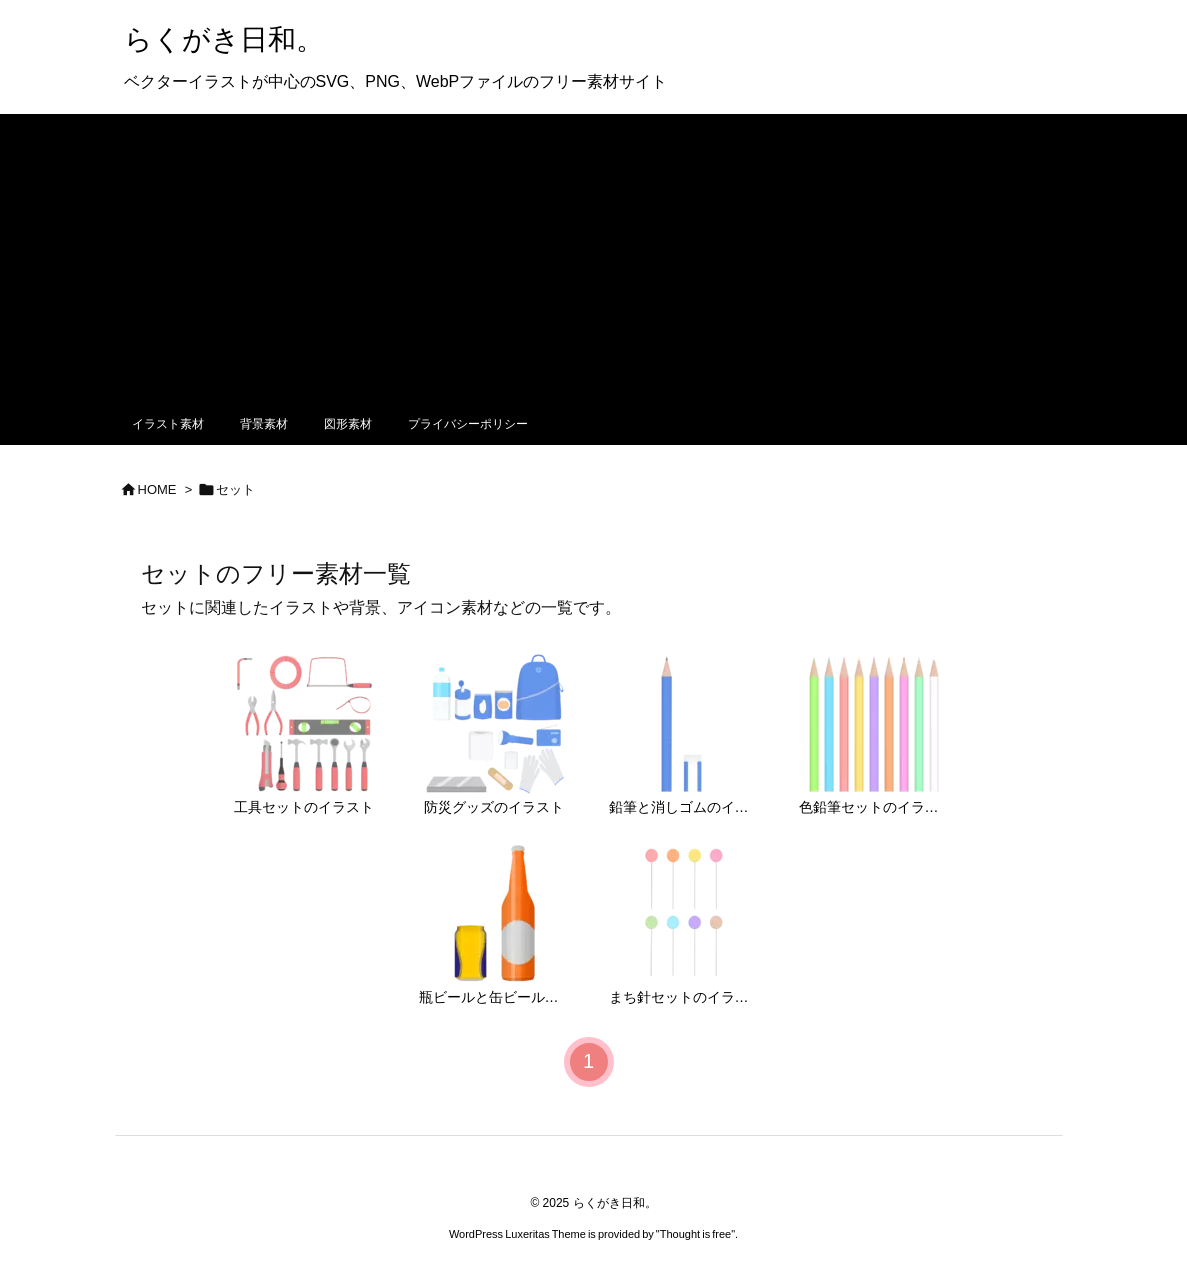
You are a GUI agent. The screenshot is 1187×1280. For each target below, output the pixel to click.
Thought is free (695, 1234)
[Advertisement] (593, 254)
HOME (157, 489)
